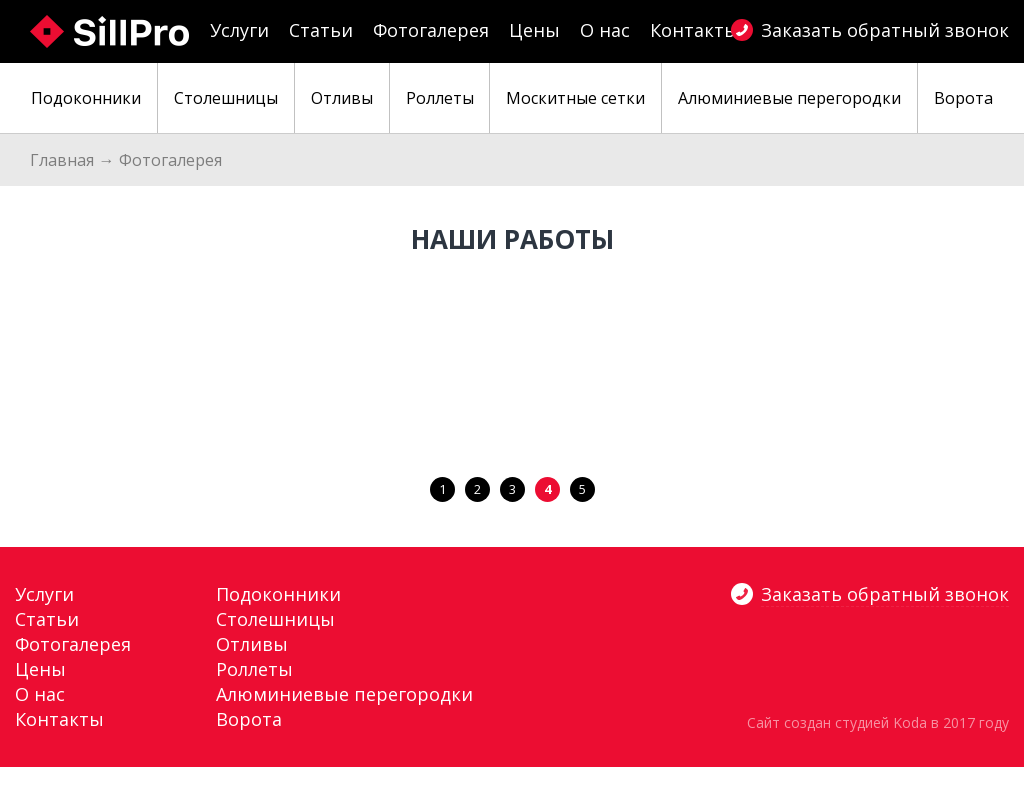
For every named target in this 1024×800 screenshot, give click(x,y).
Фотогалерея (431, 30)
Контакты (694, 30)
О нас (605, 30)
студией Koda (881, 722)
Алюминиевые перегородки (344, 694)
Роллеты (254, 669)
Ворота (249, 719)
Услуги (239, 30)
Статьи (321, 30)
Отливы (252, 644)
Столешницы (275, 619)
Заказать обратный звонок (885, 30)
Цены (534, 30)
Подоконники (278, 594)
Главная (62, 160)
